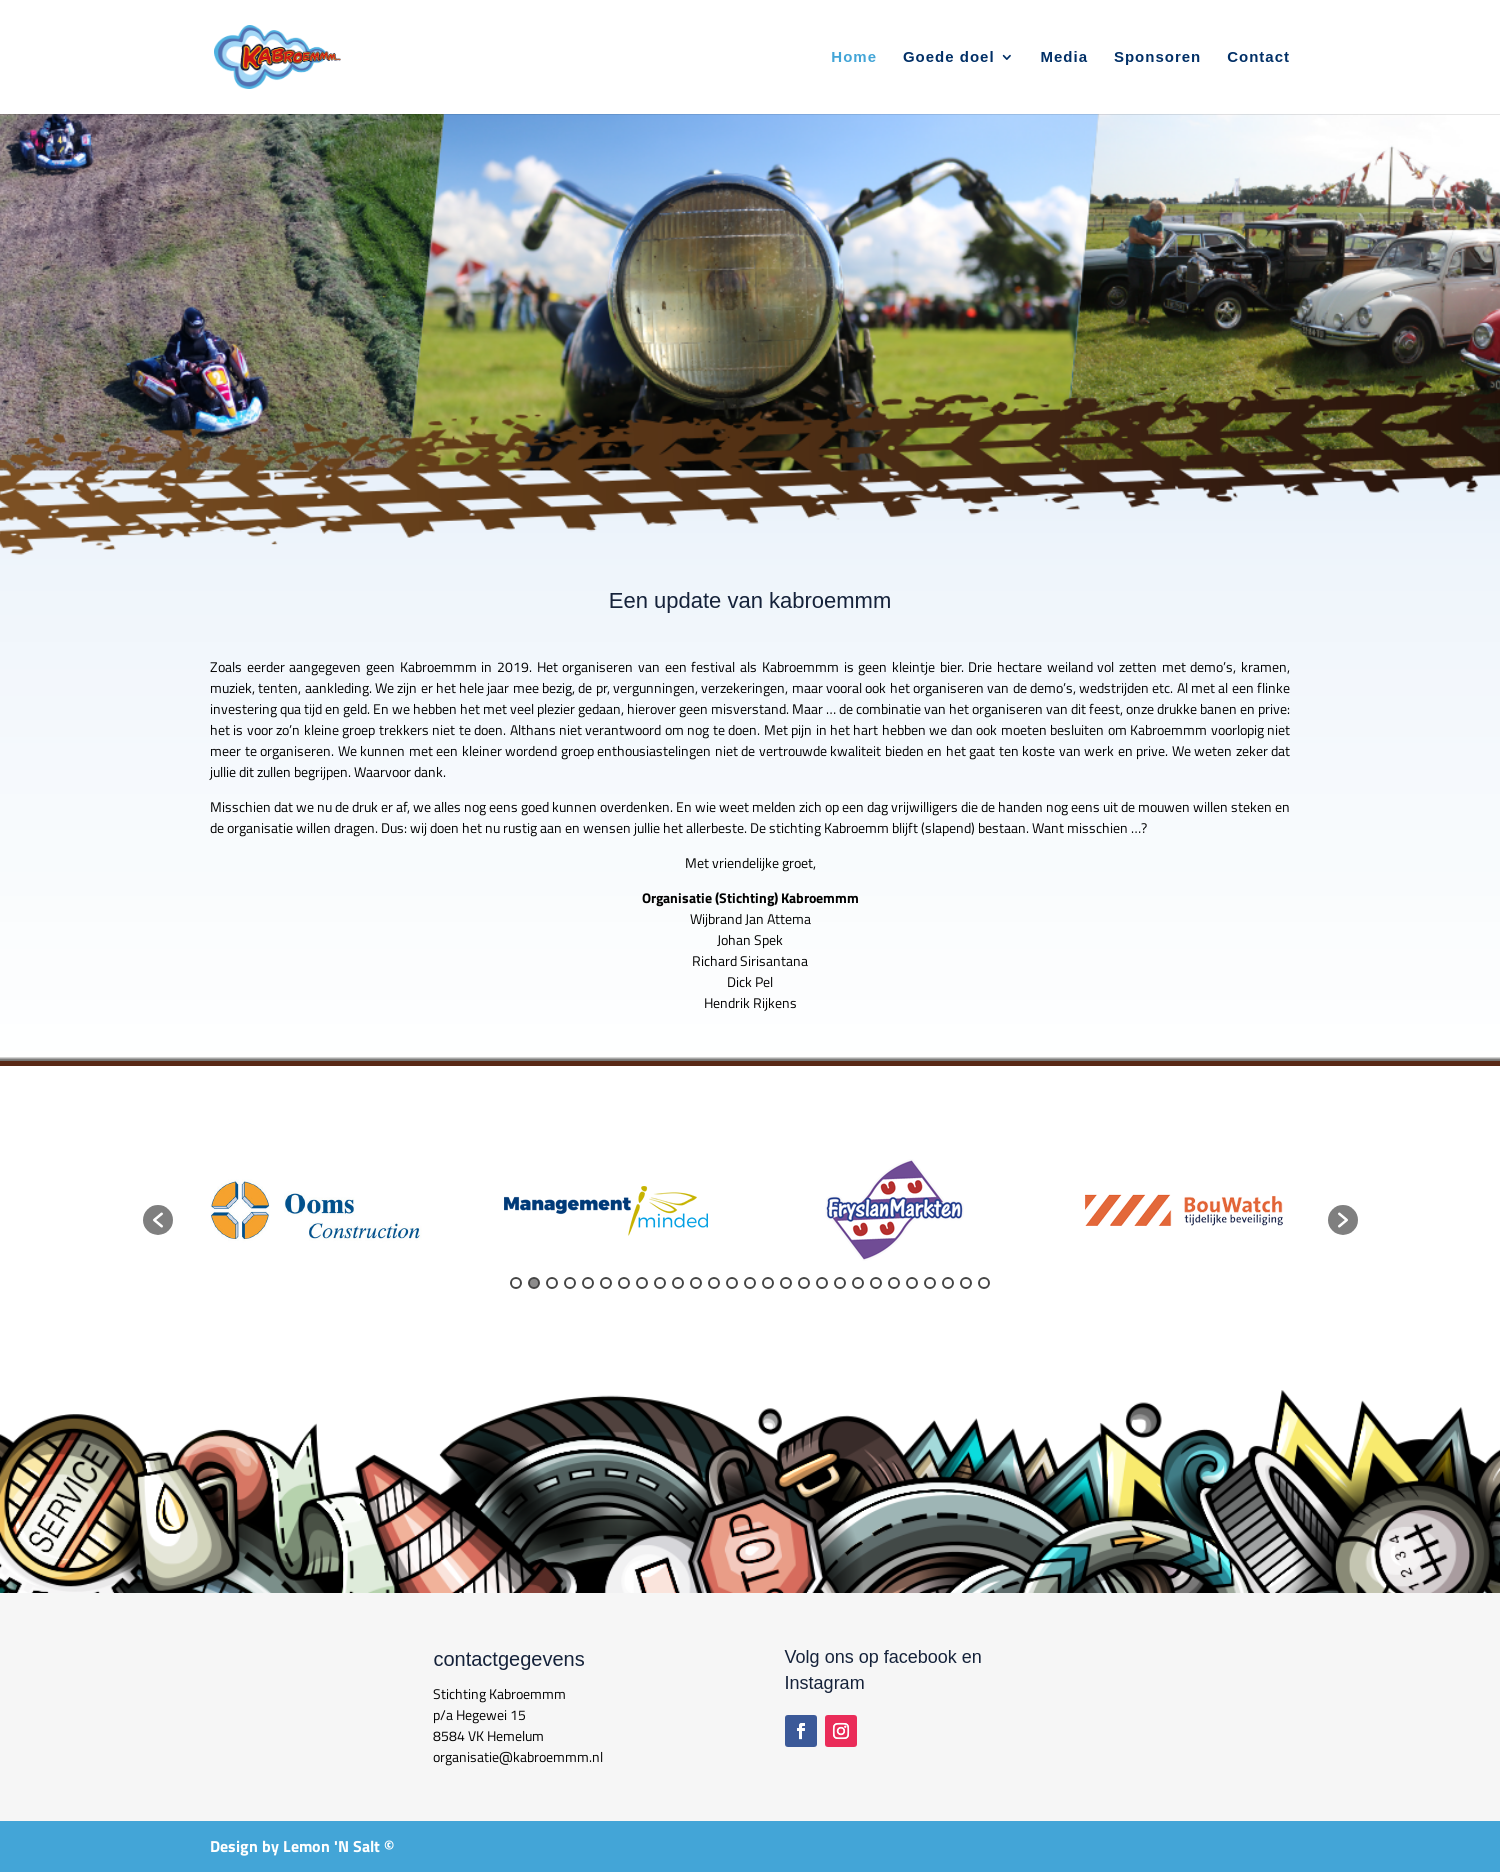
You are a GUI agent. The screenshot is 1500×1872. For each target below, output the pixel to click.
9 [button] (660, 1283)
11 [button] (696, 1283)
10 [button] (678, 1283)
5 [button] (588, 1283)
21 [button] (876, 1283)
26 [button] (966, 1283)
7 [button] (624, 1283)
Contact (1258, 57)
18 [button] (822, 1283)
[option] (317, 1210)
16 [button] (786, 1283)
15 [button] (768, 1283)
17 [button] (804, 1283)
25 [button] (948, 1283)
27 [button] (984, 1283)
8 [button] (642, 1283)
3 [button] (552, 1283)
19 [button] (840, 1283)
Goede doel (949, 57)
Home (854, 57)
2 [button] (534, 1283)
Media (1065, 57)
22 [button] (894, 1283)
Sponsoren (1157, 57)
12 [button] (714, 1283)
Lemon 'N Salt (331, 1846)
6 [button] (606, 1283)
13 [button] (732, 1283)
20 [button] (858, 1283)
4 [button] (570, 1283)
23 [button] (912, 1283)
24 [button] (930, 1283)
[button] (158, 1220)
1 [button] (516, 1283)
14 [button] (750, 1283)
